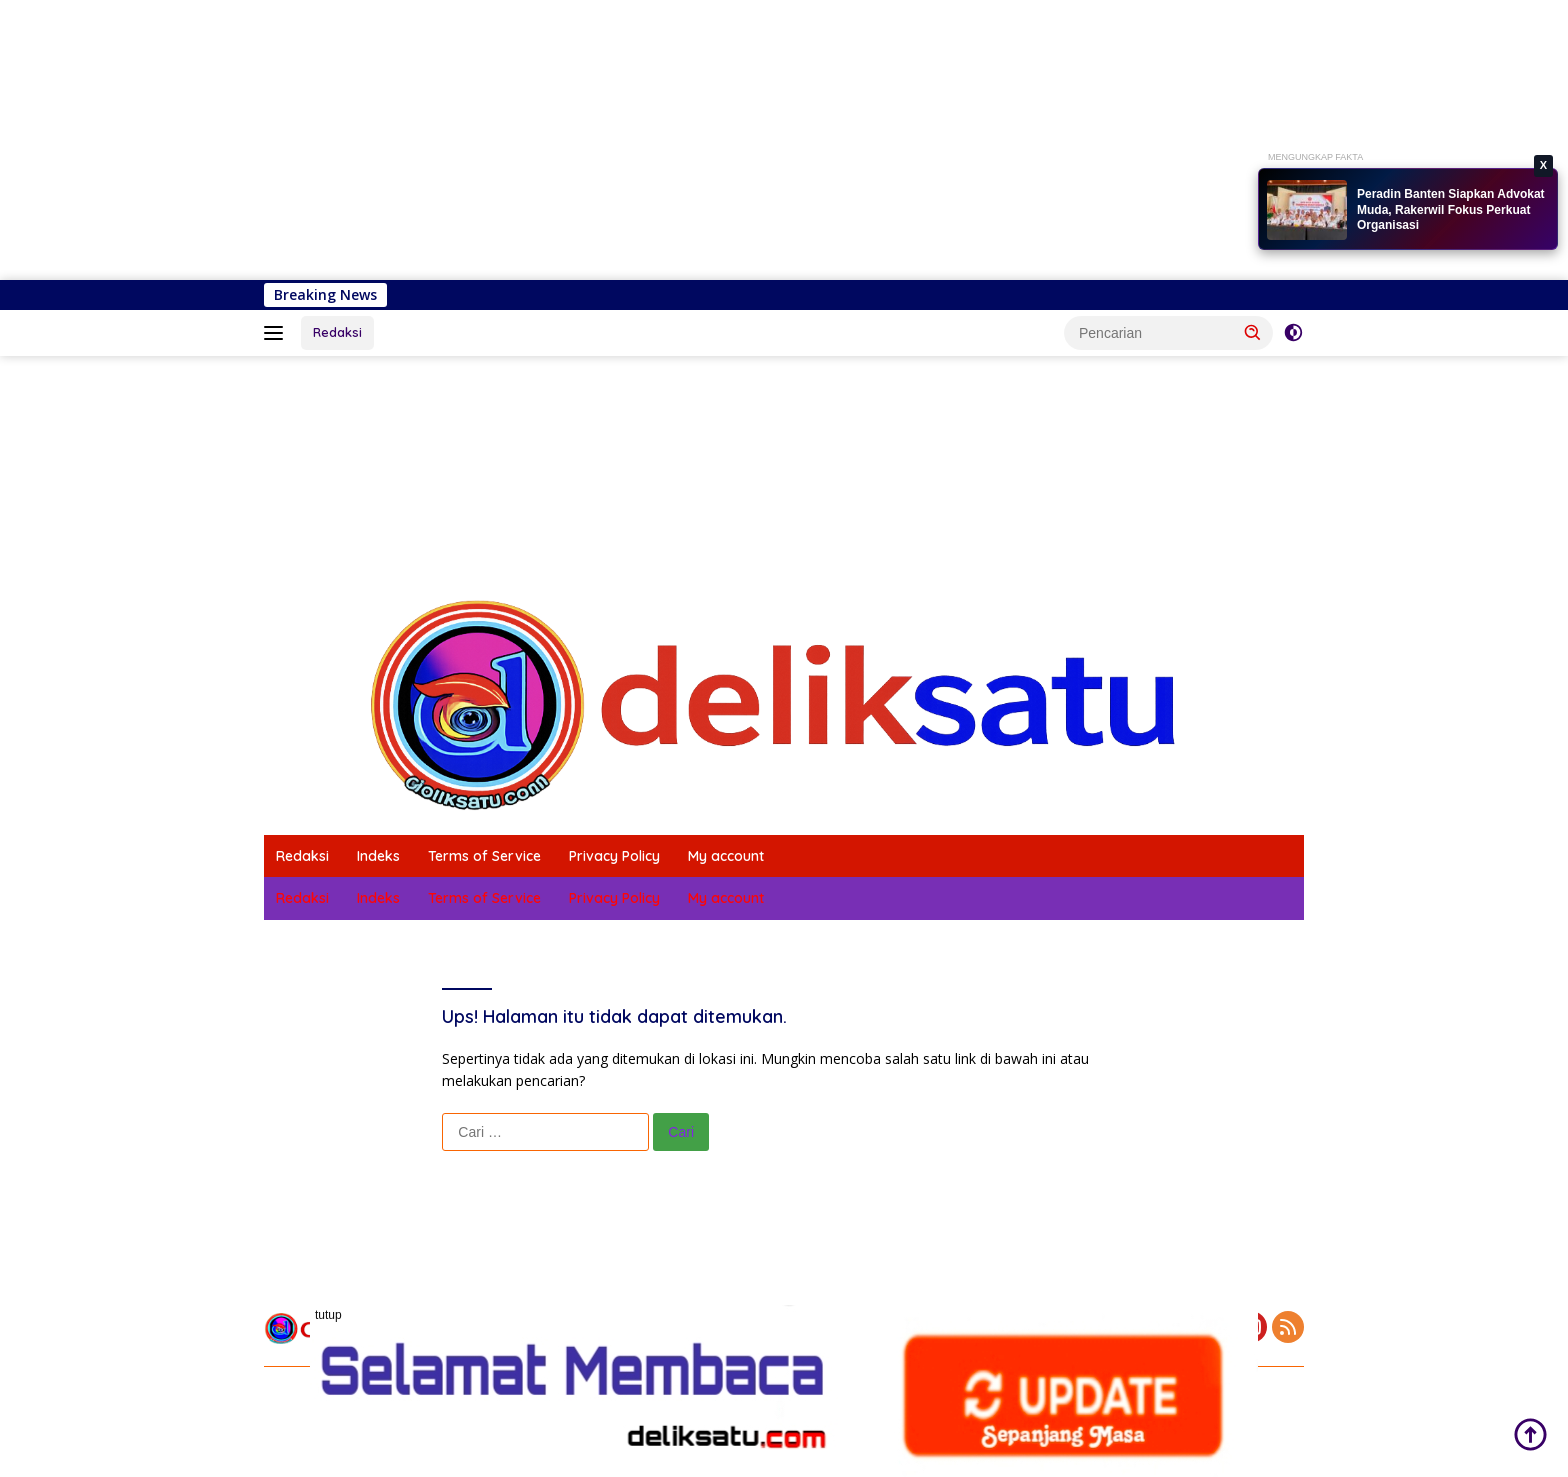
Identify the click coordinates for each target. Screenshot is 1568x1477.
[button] (1253, 332)
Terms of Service (484, 856)
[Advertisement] (600, 140)
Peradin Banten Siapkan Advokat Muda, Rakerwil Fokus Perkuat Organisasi (1451, 209)
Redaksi (337, 332)
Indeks (378, 856)
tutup (328, 1315)
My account (726, 856)
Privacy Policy (614, 856)
